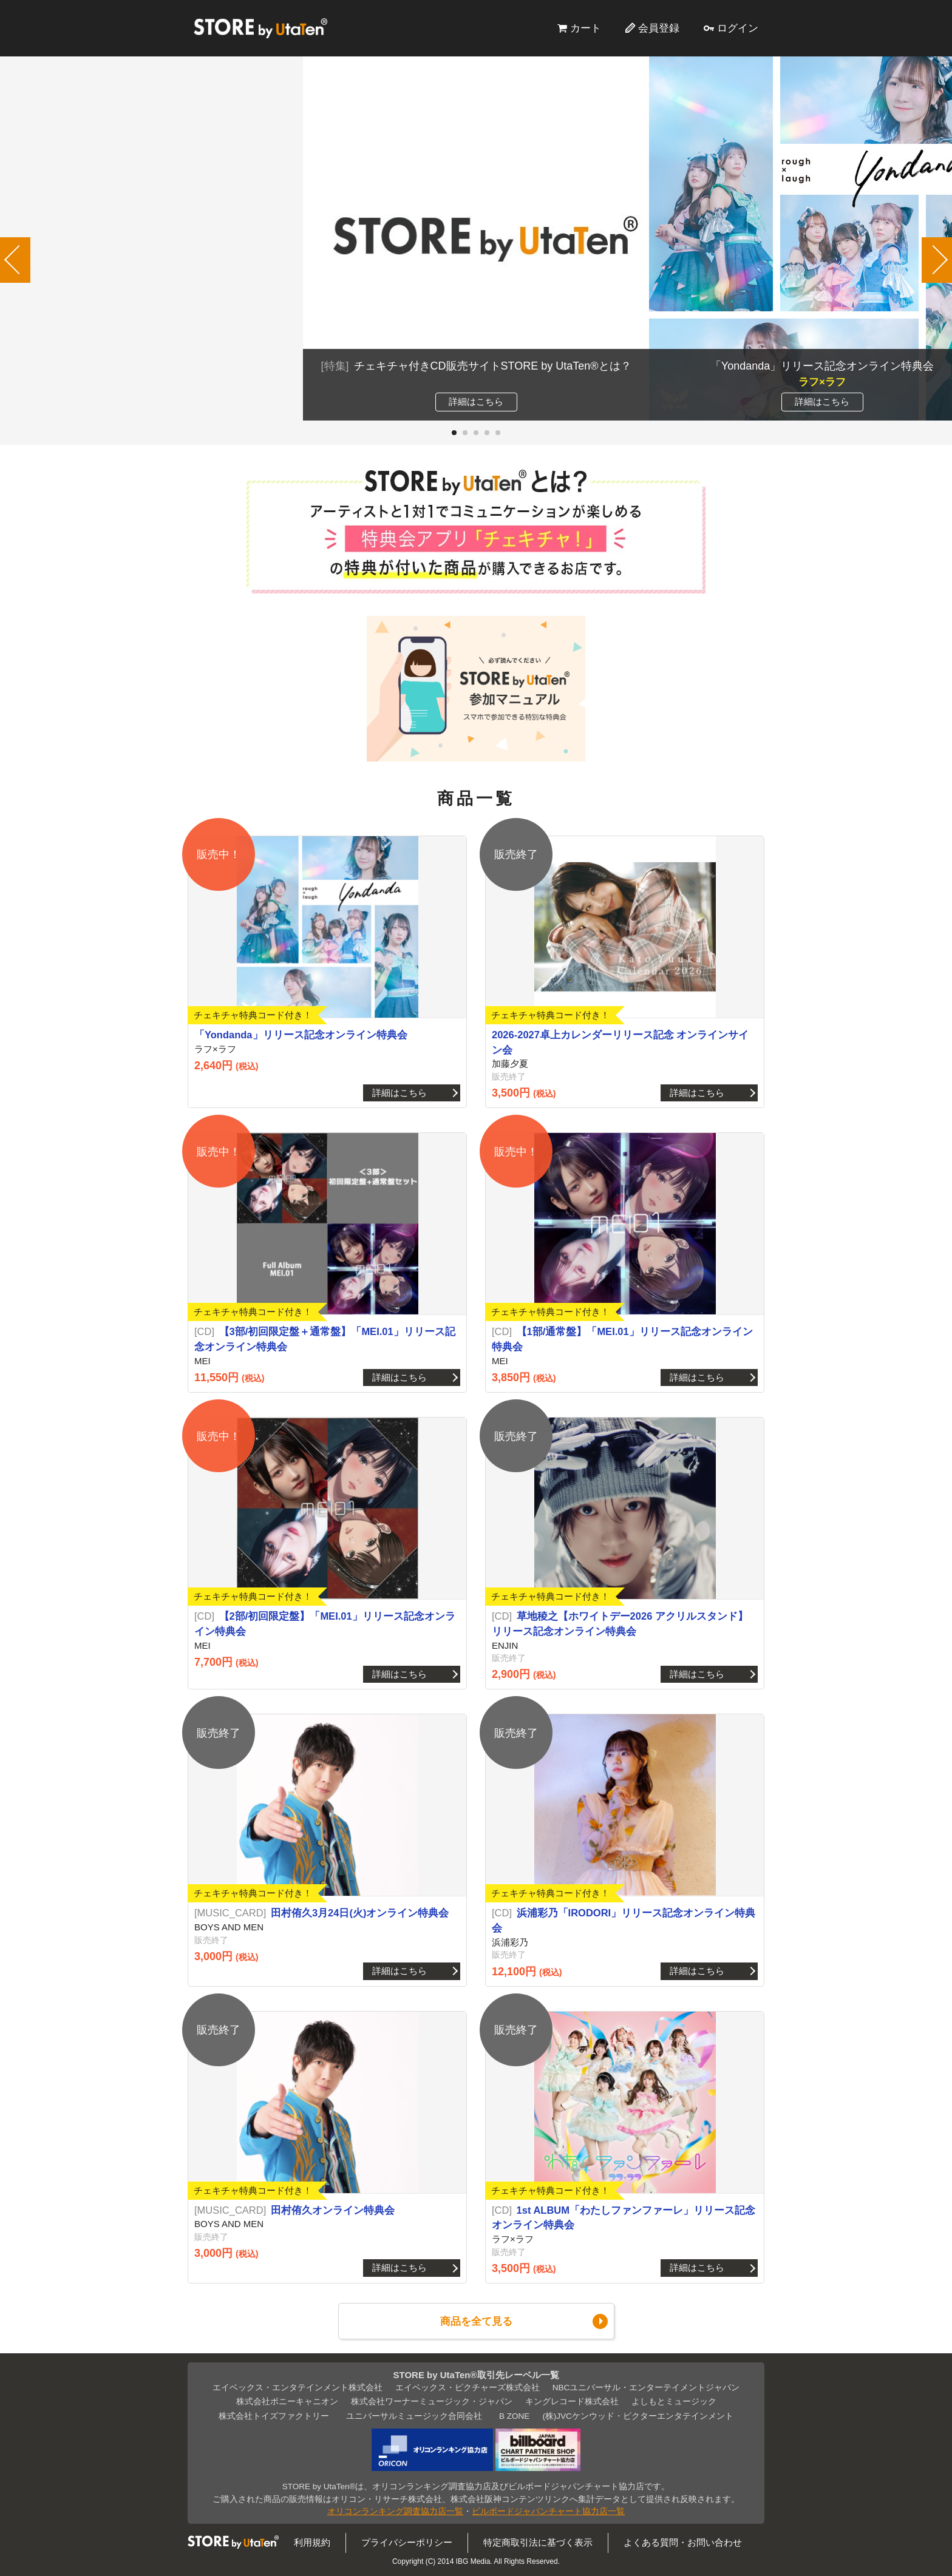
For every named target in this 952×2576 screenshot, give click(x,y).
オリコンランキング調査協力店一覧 (395, 2511)
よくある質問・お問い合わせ (683, 2542)
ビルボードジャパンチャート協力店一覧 (548, 2511)
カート (585, 27)
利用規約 (312, 2542)
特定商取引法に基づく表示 (538, 2542)
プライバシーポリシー (406, 2542)
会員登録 (658, 27)
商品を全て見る (476, 2321)
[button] (454, 432)
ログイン (737, 27)
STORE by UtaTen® (260, 28)
